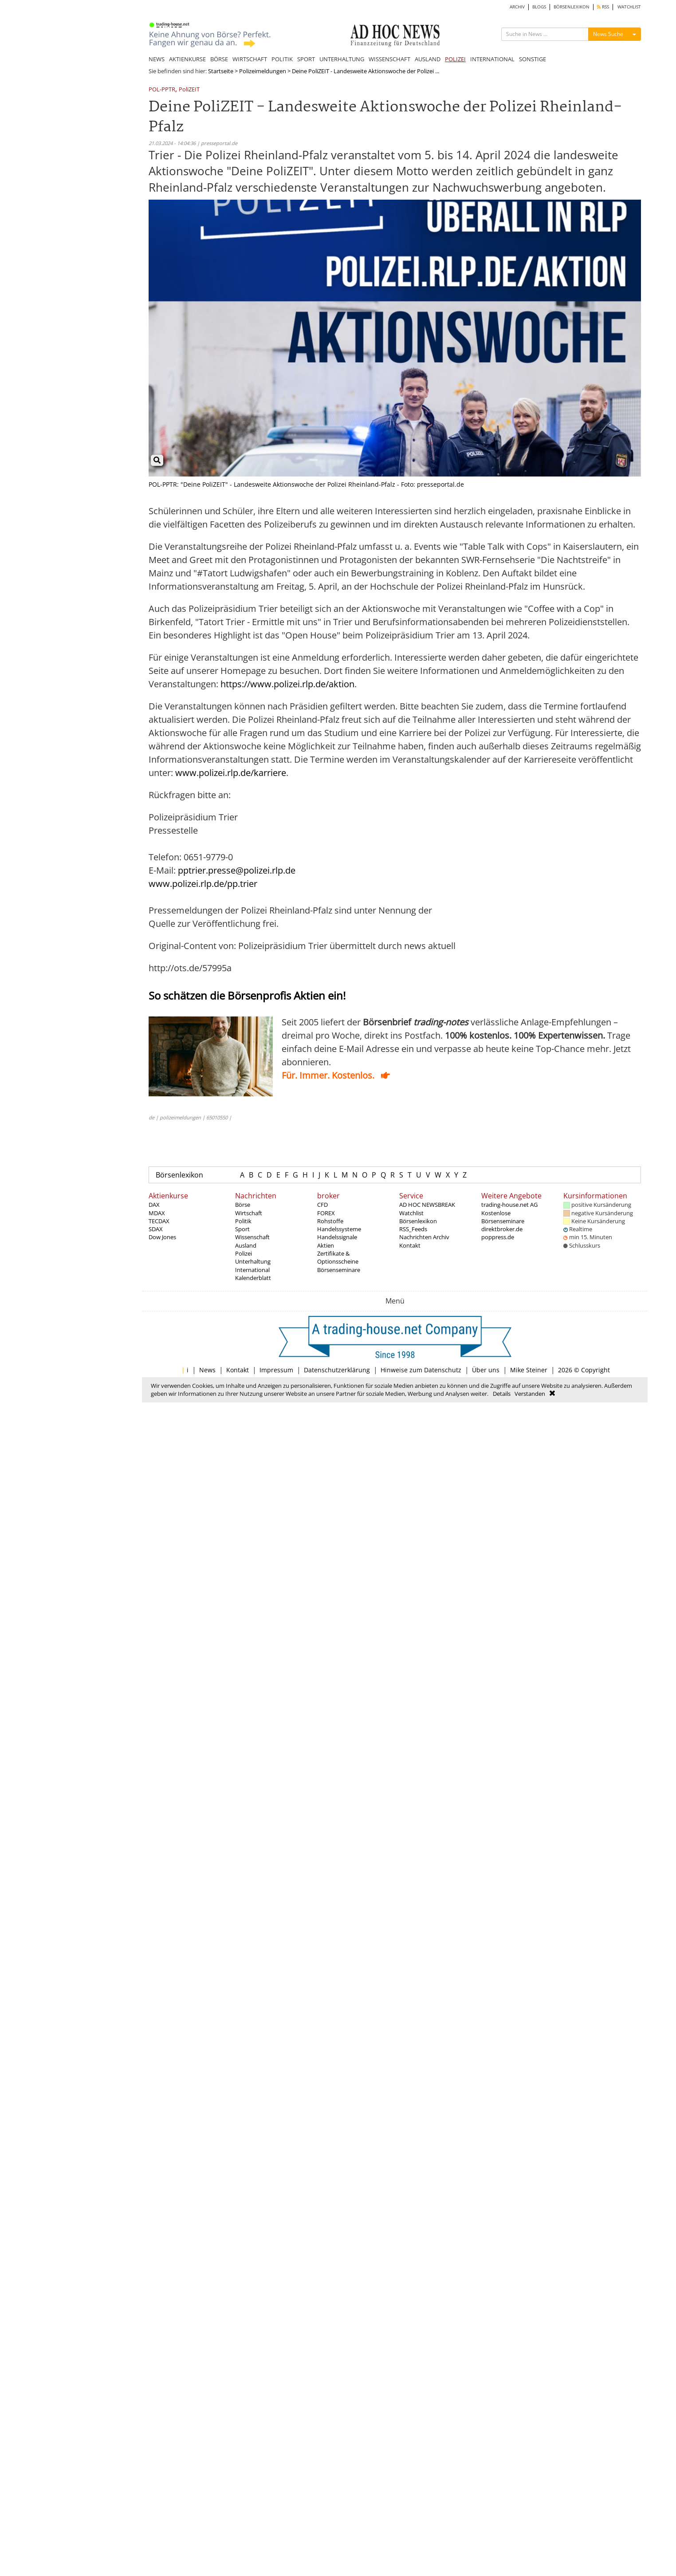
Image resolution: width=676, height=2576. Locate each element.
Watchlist (411, 1213)
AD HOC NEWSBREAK (427, 1205)
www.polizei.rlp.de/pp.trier (203, 884)
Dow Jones (162, 1237)
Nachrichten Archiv (424, 1237)
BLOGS (539, 7)
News (207, 1370)
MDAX (157, 1213)
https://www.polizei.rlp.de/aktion (287, 684)
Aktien (325, 1245)
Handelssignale (337, 1237)
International (252, 1270)
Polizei (243, 1253)
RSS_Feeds (413, 1229)
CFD (322, 1205)
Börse (242, 1205)
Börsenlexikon (179, 1175)
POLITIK (282, 59)
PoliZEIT (189, 90)
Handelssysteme (339, 1229)
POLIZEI (455, 59)
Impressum (276, 1370)
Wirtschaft (248, 1213)
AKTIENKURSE (187, 59)
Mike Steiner (528, 1370)
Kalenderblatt (253, 1278)
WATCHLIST (629, 7)
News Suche (608, 34)
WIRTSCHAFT (249, 59)
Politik (243, 1221)
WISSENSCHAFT (389, 59)
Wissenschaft (252, 1237)
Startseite (220, 71)
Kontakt (410, 1245)
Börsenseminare (338, 1270)
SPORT (306, 59)
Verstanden (530, 1394)
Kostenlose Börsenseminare (502, 1217)
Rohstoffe (330, 1221)
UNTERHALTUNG (341, 59)
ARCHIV (517, 7)
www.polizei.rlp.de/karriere (230, 773)
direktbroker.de (502, 1229)
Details (502, 1394)
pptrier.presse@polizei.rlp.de (236, 870)
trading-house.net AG (509, 1205)
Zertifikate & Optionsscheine (337, 1257)
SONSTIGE (532, 59)
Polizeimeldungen (262, 71)
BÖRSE (219, 59)
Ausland (245, 1245)
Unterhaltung (253, 1261)
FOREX (326, 1213)
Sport (242, 1229)
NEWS (157, 59)
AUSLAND (427, 59)
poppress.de (497, 1237)
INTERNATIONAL (492, 59)
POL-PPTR (162, 90)
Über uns (485, 1370)
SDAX (156, 1229)
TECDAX (159, 1221)
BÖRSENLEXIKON (572, 7)
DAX (154, 1205)
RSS (603, 7)
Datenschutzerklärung (337, 1370)
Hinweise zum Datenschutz (421, 1370)
